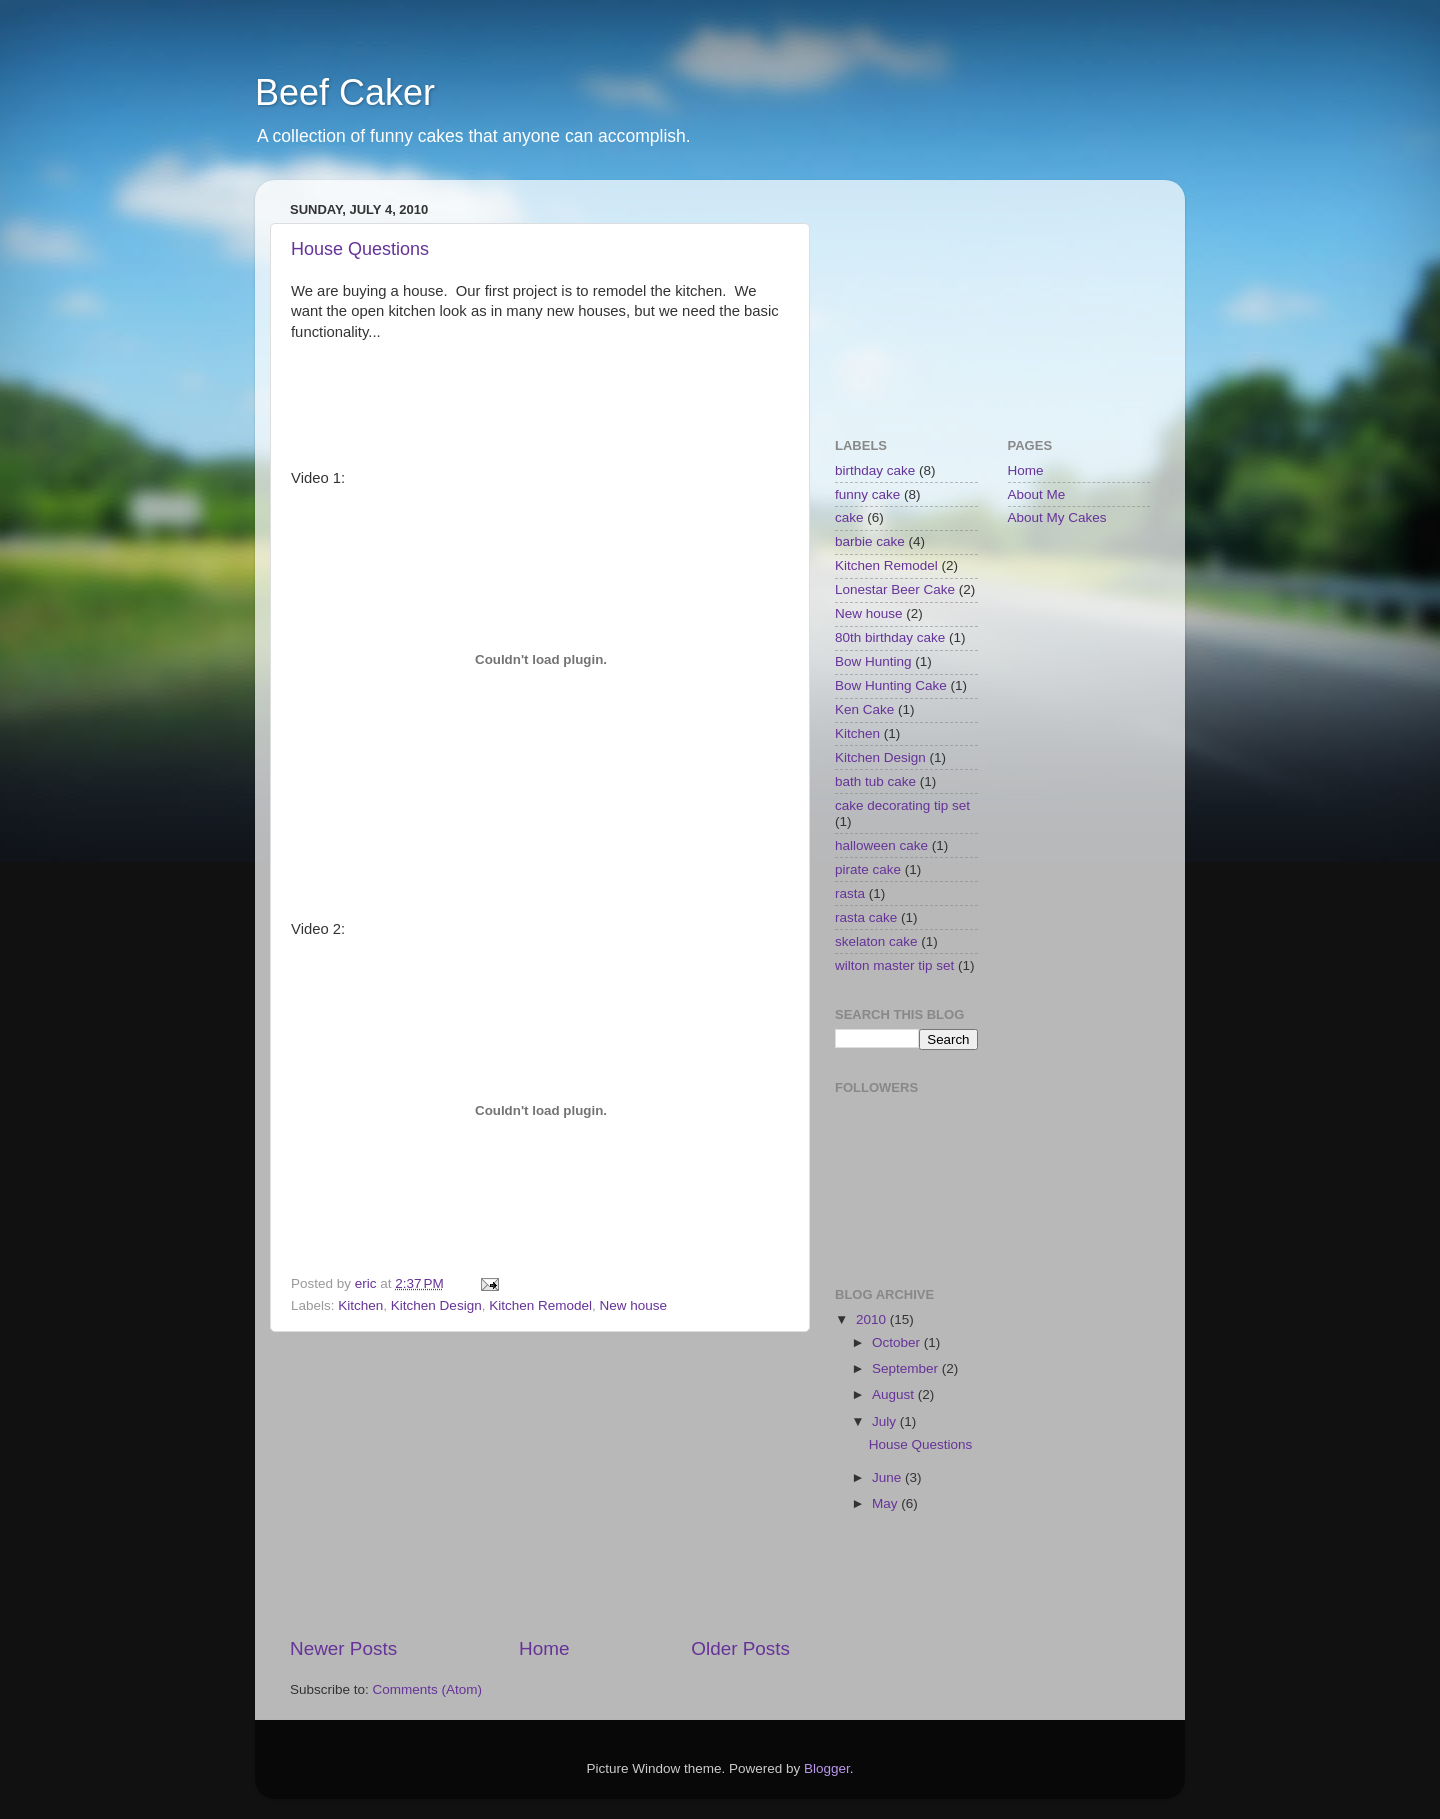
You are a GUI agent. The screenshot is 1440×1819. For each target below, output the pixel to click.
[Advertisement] (540, 1484)
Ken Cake (864, 709)
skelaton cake (876, 941)
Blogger (827, 1768)
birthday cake (875, 470)
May (886, 1503)
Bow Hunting (873, 661)
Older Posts (740, 1648)
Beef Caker (345, 92)
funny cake (867, 494)
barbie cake (870, 541)
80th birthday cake (890, 637)
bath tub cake (875, 781)
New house (634, 1305)
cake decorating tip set (902, 805)
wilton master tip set (894, 965)
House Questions (360, 249)
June (888, 1477)
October (898, 1342)
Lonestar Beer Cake (895, 589)
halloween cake (881, 845)
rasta (850, 893)
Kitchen (360, 1305)
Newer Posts (343, 1648)
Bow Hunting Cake (891, 685)
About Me (1037, 494)
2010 (873, 1319)
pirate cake (868, 869)
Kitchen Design (436, 1305)
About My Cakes (1057, 517)
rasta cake (866, 917)
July (886, 1421)
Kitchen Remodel (540, 1305)
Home (544, 1648)
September (907, 1368)
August (895, 1394)
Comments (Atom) (428, 1689)
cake (849, 517)
